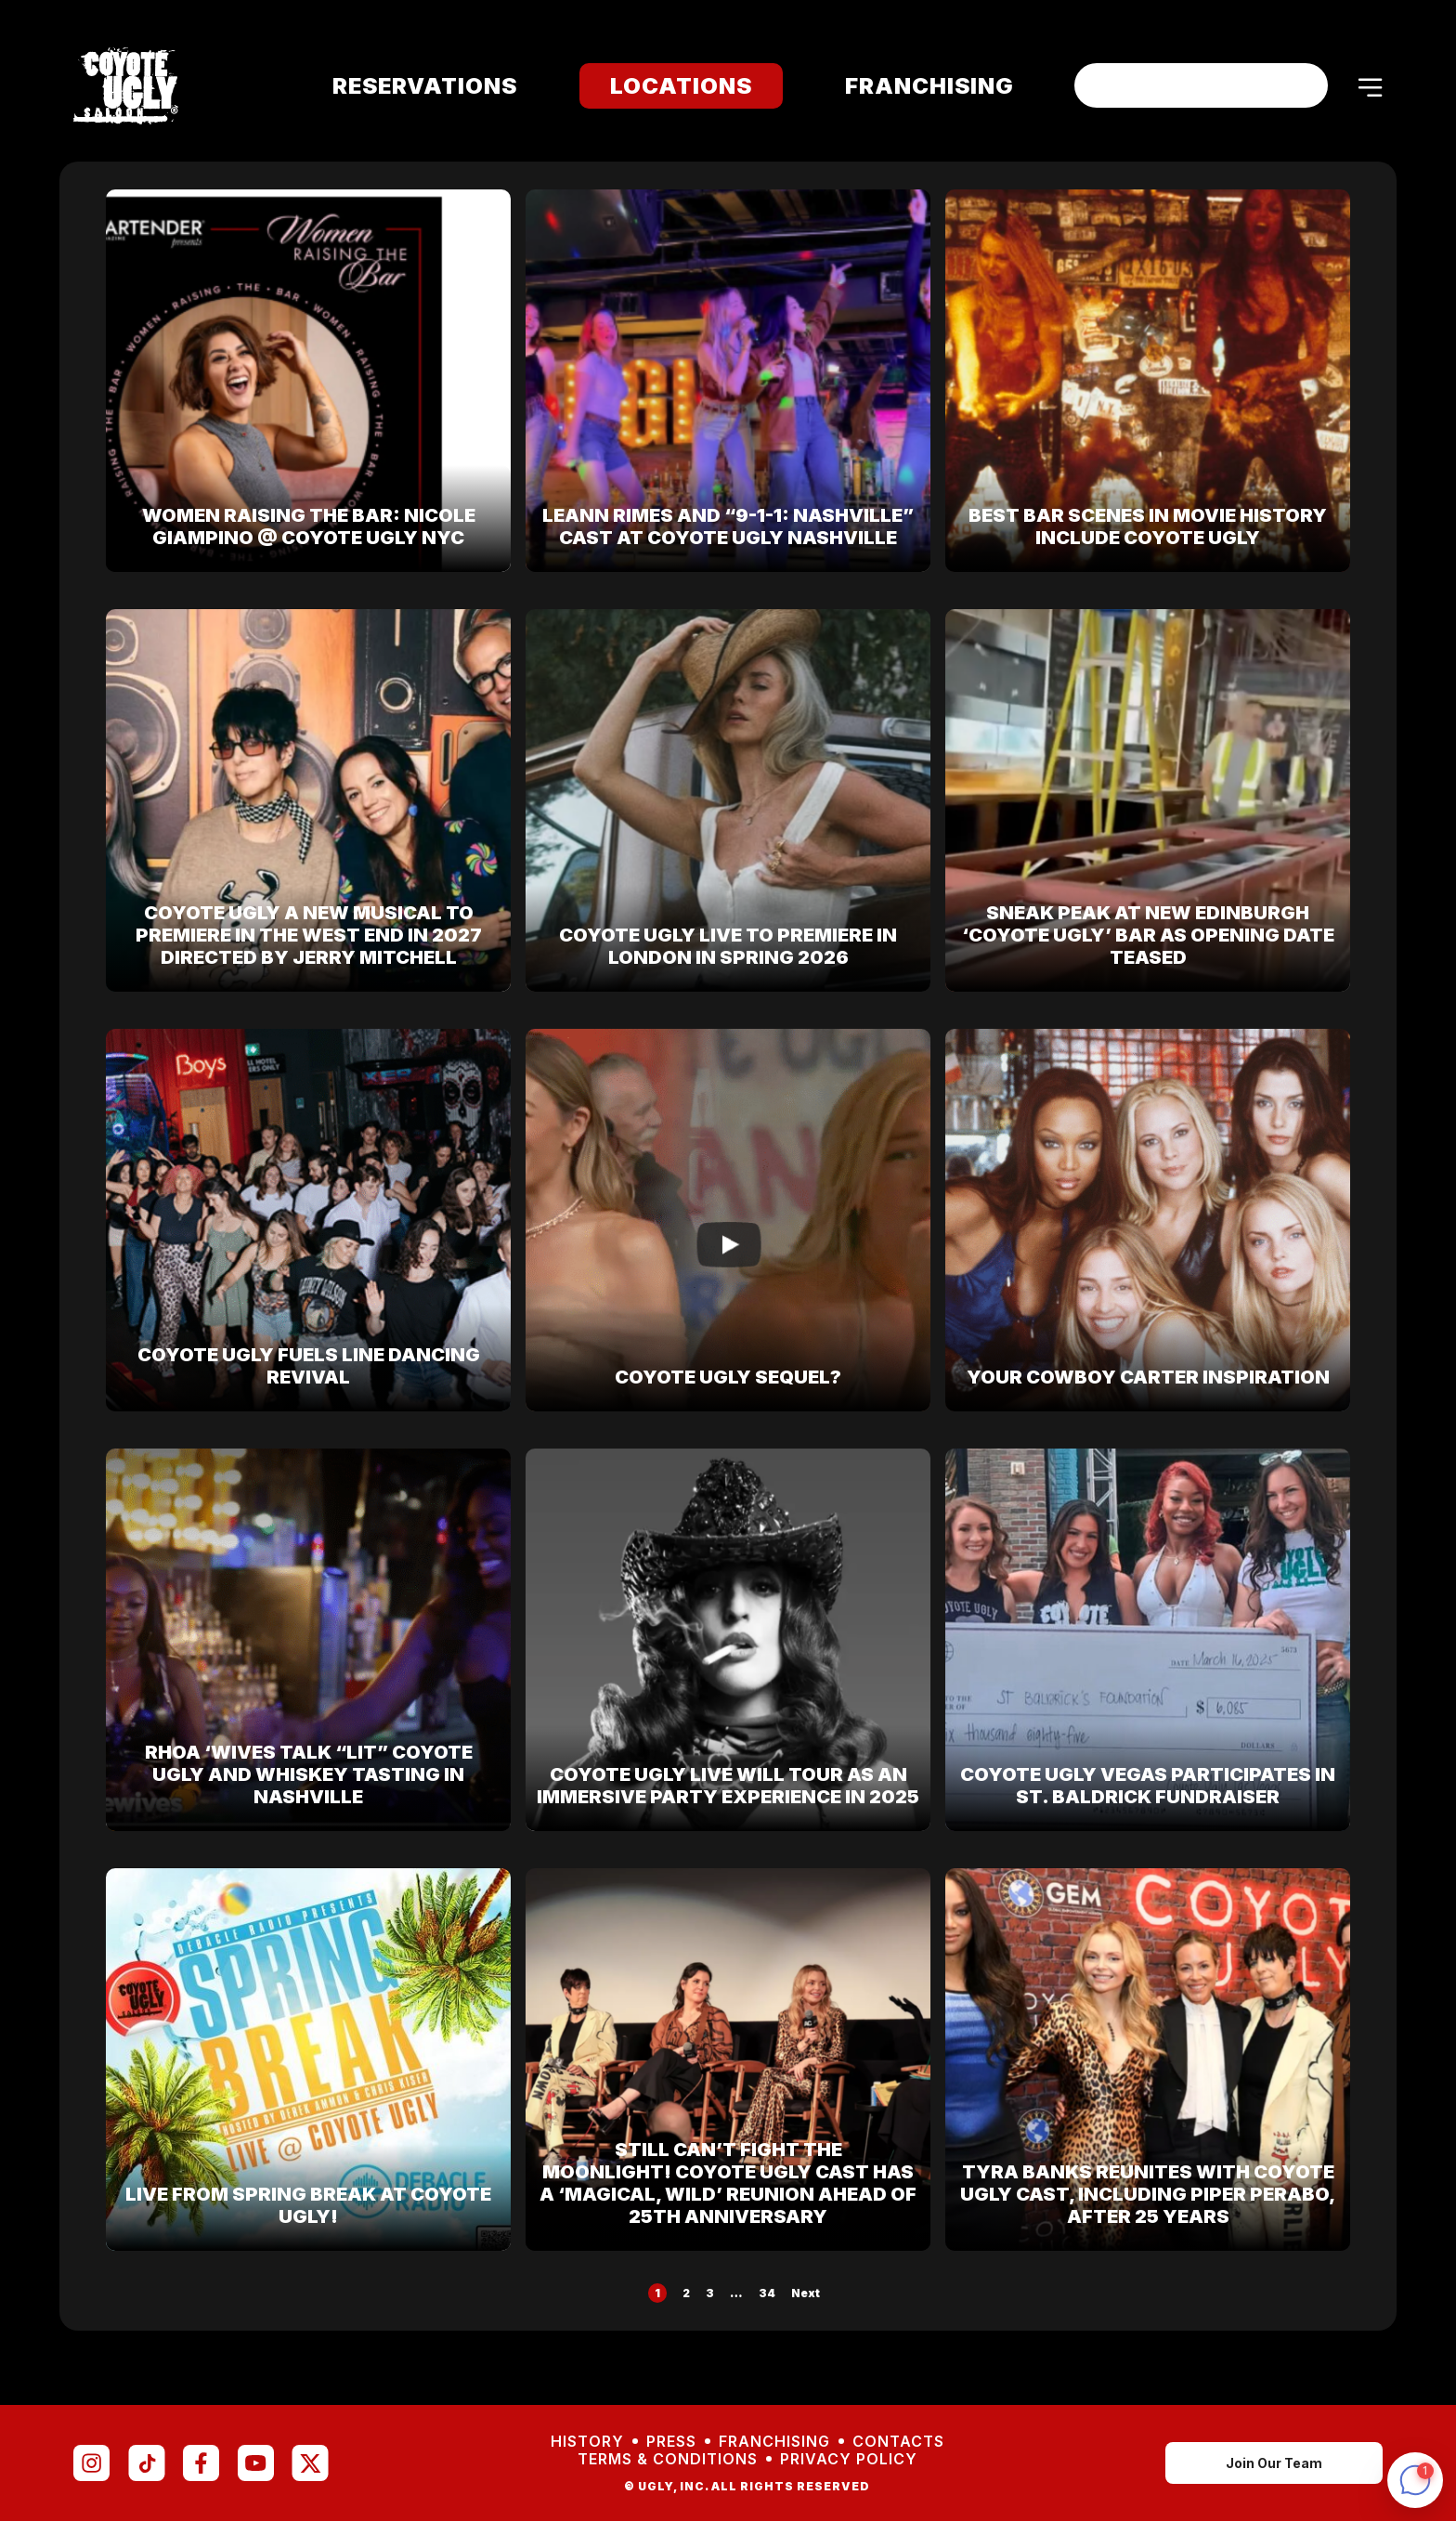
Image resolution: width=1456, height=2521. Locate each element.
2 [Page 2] (686, 2293)
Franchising (917, 85)
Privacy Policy (848, 2459)
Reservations (412, 85)
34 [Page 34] (767, 2293)
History (587, 2441)
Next (805, 2293)
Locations (669, 85)
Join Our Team (1274, 2463)
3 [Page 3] (710, 2293)
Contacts (898, 2441)
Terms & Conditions (668, 2459)
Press (671, 2441)
